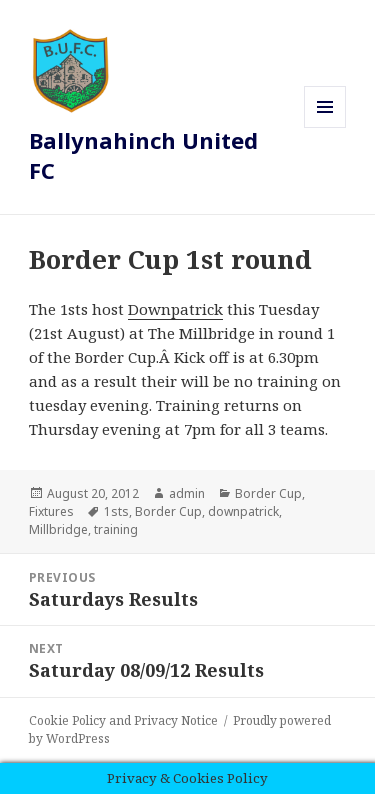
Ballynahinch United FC (143, 155)
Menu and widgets (325, 127)
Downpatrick (175, 309)
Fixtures (51, 511)
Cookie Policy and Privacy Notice (123, 720)
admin (187, 493)
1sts (116, 511)
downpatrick (243, 511)
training (116, 529)
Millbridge (58, 529)
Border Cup (268, 493)
